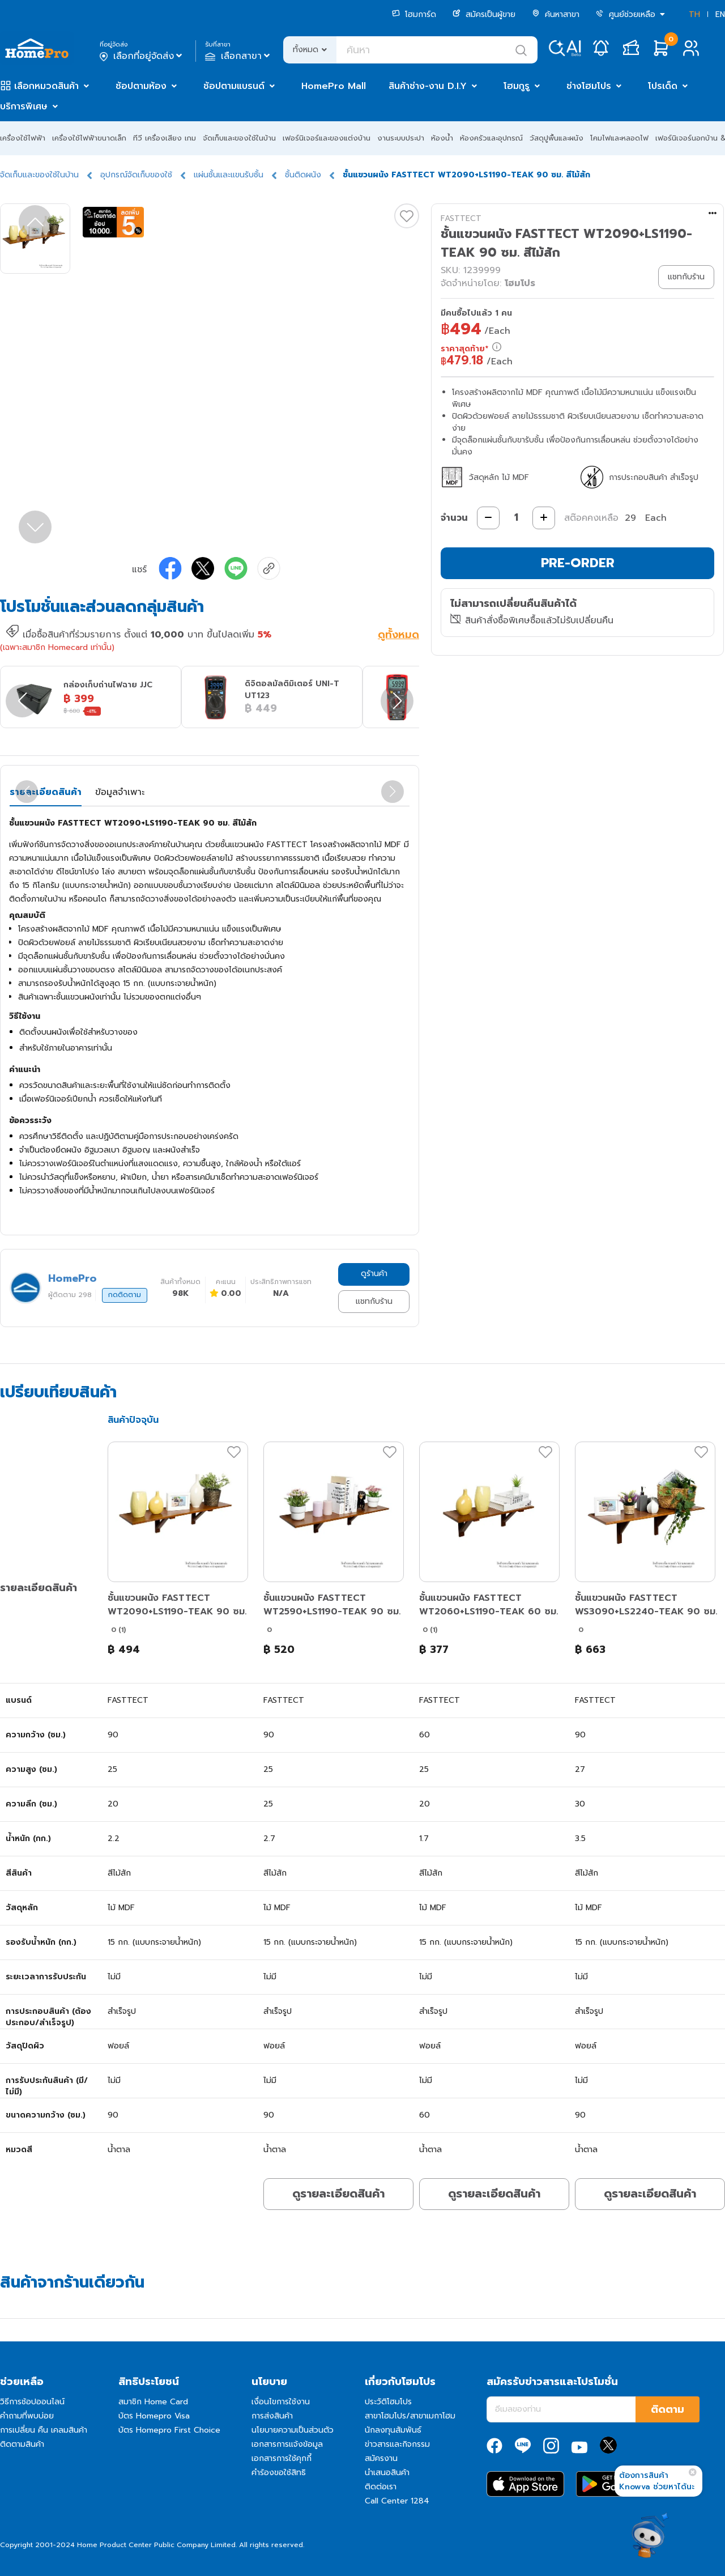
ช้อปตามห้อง (141, 86)
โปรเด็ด (662, 86)
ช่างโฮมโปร (588, 86)
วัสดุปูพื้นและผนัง (556, 138)
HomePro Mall (333, 86)
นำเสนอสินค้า (387, 2473)
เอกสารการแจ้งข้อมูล (287, 2444)
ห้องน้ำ (442, 138)
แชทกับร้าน (374, 1301)
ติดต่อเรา (380, 2487)
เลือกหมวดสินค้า (46, 86)
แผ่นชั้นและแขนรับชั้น (228, 175)
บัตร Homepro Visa (154, 2416)
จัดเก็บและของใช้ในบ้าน (239, 138)
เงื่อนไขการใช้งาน (280, 2402)
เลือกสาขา (238, 56)
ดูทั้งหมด (398, 636)
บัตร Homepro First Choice (169, 2430)
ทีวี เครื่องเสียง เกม (164, 138)
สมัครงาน (381, 2458)
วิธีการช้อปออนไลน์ (32, 2402)
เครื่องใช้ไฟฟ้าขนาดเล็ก (89, 138)
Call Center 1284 (397, 2501)
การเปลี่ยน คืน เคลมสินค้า (43, 2430)
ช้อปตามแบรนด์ (234, 86)
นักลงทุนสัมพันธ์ (393, 2430)
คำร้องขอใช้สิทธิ (278, 2473)
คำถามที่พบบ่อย (27, 2416)
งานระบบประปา (400, 138)
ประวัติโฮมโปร (388, 2402)
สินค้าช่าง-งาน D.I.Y (428, 86)
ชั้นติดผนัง (303, 175)
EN (720, 14)
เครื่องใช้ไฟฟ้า (22, 138)
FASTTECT (461, 218)
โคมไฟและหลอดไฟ (619, 138)
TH (694, 14)
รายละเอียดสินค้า (46, 792)
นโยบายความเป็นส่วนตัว (292, 2430)
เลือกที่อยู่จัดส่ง (142, 56)
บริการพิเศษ (24, 106)
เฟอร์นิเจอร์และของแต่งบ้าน (326, 138)
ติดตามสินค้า (22, 2444)
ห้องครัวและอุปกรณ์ (491, 138)
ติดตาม (667, 2409)
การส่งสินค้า (272, 2416)
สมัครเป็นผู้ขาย (484, 14)
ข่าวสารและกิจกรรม (397, 2444)
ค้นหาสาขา (555, 14)
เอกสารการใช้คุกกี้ (281, 2458)
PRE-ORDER (578, 563)
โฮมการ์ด (414, 14)
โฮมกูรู (517, 86)
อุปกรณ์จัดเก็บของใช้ (136, 175)
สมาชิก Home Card (153, 2402)
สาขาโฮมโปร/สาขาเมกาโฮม (410, 2416)
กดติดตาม (124, 1295)
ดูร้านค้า (374, 1274)
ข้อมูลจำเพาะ (119, 792)
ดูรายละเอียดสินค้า (338, 2193)
